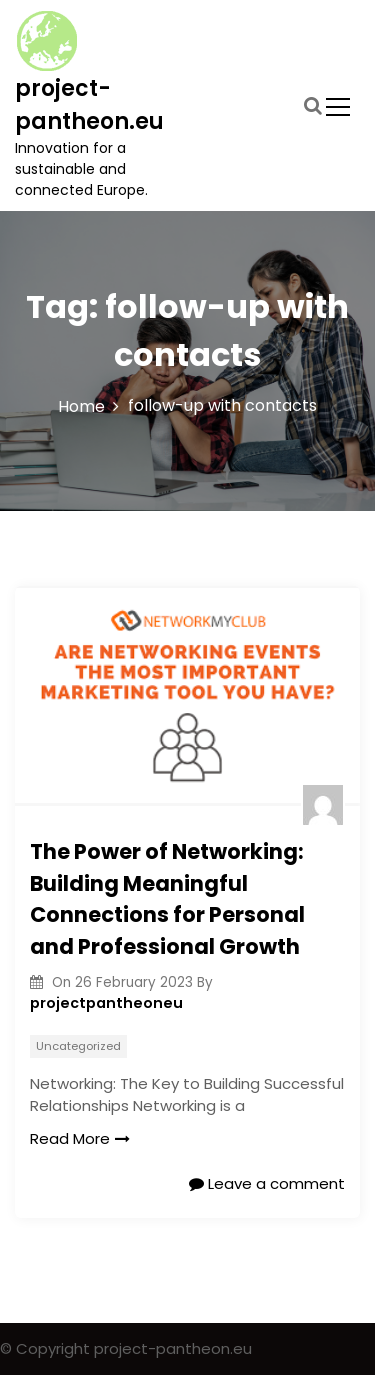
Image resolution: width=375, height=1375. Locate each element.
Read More (80, 1138)
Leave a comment (267, 1183)
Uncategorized (78, 1046)
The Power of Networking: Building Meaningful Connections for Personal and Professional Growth (167, 899)
